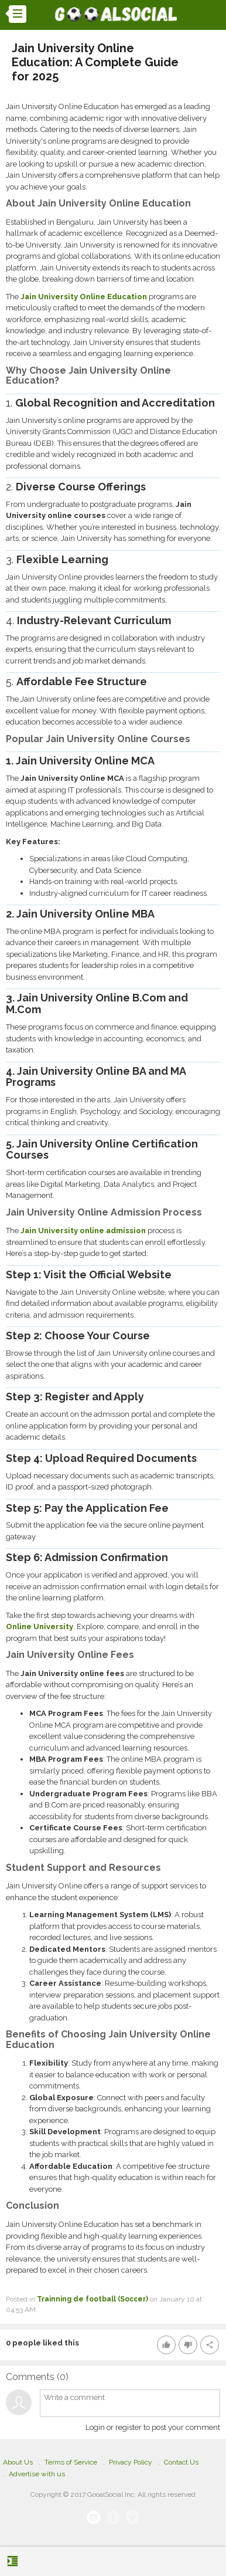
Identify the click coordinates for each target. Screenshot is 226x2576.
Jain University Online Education (83, 296)
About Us (18, 2462)
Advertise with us (37, 2474)
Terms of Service (70, 2462)
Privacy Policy (130, 2462)
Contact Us (181, 2462)
